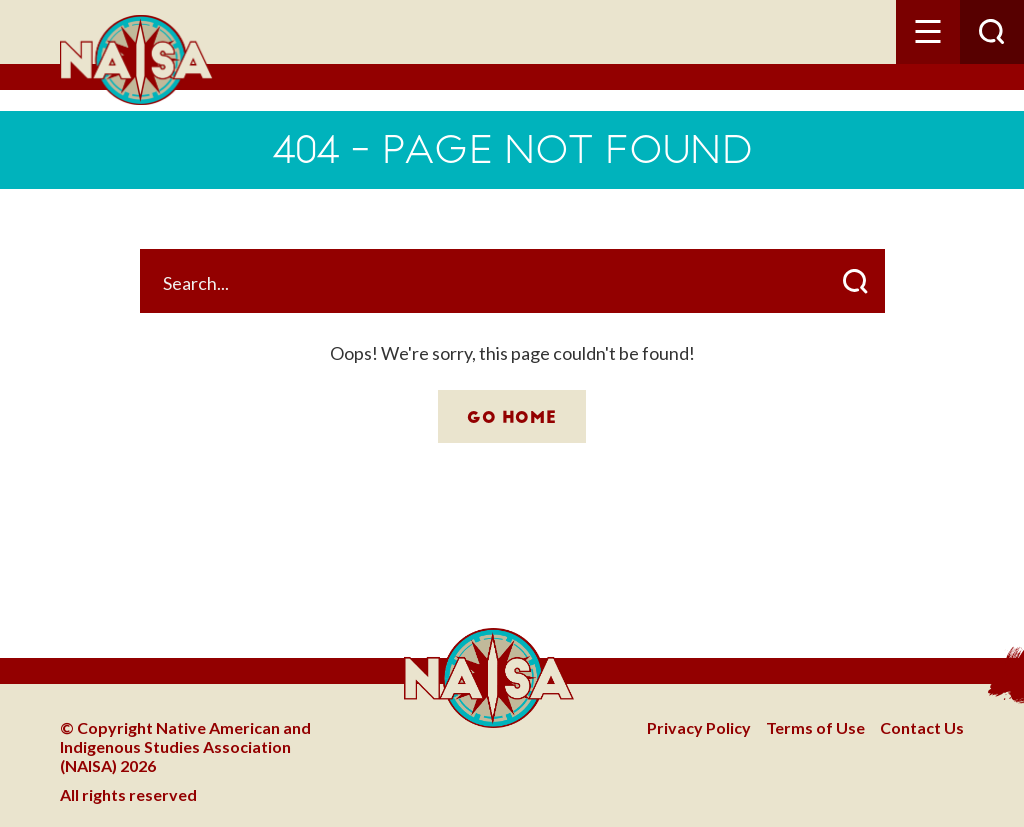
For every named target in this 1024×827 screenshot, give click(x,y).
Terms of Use (815, 727)
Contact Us (922, 727)
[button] (928, 32)
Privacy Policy (699, 727)
